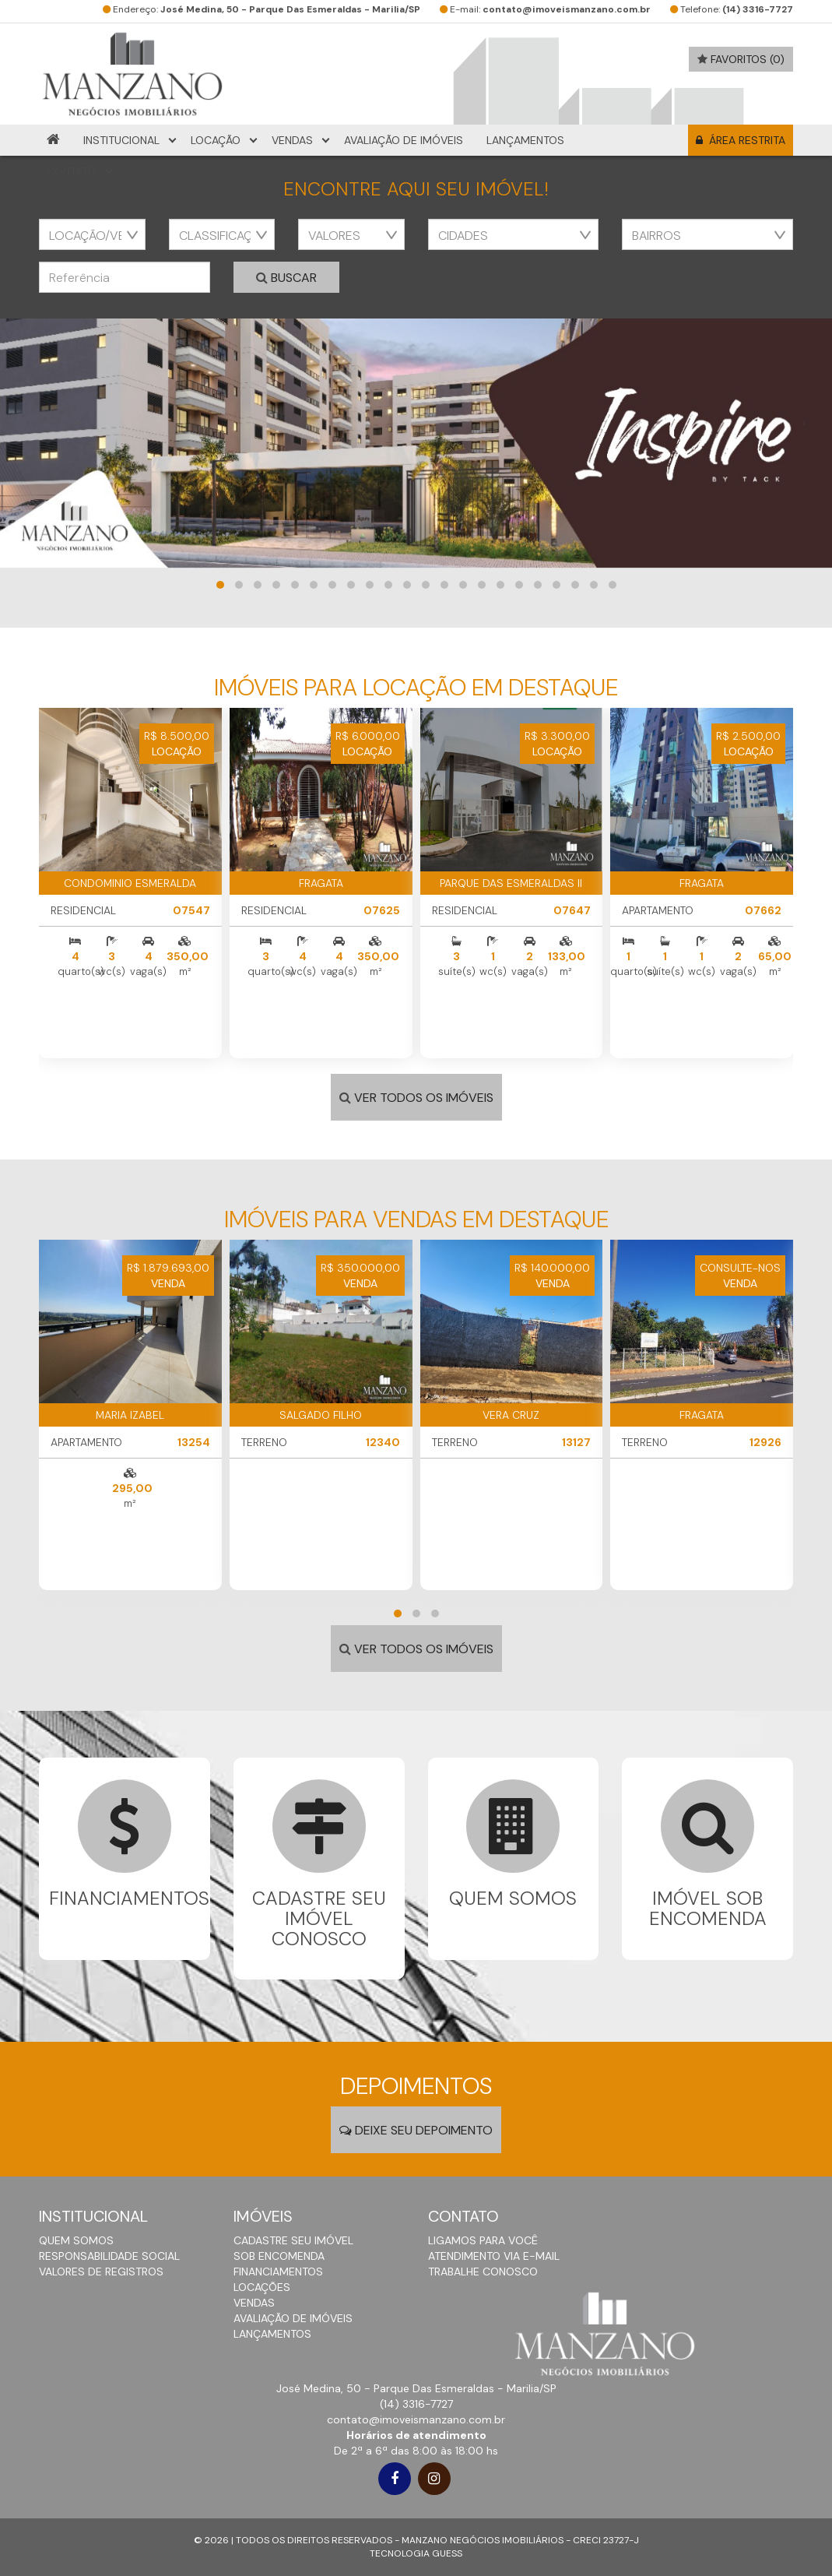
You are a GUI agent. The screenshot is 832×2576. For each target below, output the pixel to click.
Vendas (292, 140)
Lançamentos (525, 140)
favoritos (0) (741, 59)
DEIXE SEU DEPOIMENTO (416, 2130)
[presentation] (28, 422)
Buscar (286, 277)
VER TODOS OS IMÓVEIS (416, 1097)
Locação (215, 140)
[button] (220, 585)
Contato (71, 171)
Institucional (121, 140)
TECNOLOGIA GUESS (416, 2553)
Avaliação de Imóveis (403, 140)
